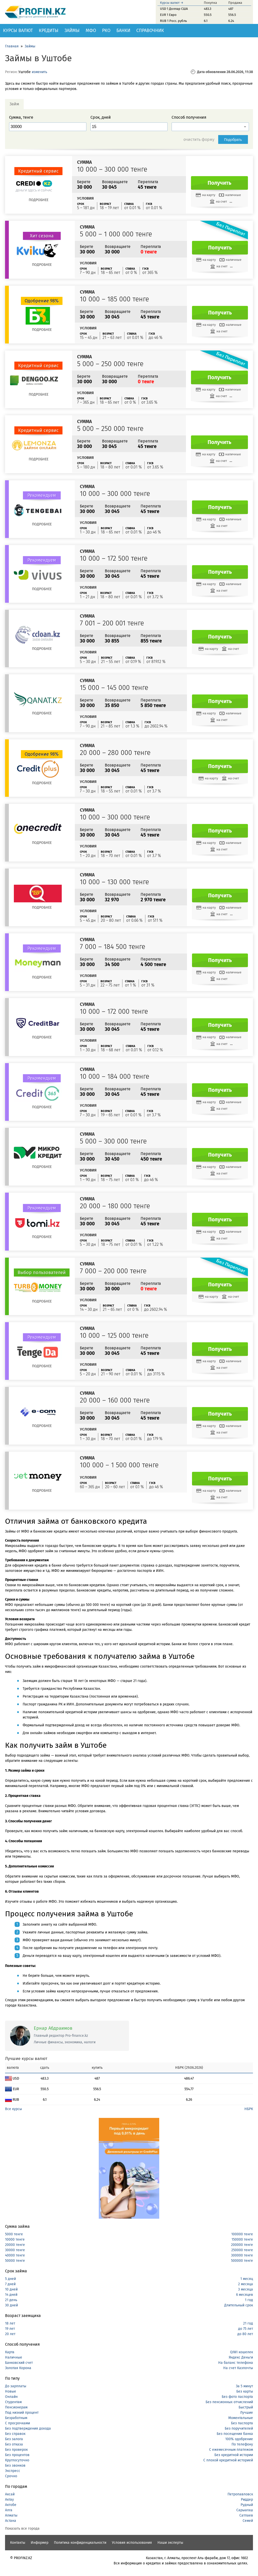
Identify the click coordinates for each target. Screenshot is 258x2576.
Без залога (14, 2439)
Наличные (13, 2357)
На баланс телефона (235, 2363)
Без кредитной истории (233, 2455)
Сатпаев (246, 2515)
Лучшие (246, 2412)
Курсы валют (18, 30)
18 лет (10, 2323)
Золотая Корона (18, 2368)
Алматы (11, 2515)
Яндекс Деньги (241, 2357)
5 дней (10, 2279)
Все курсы (13, 2109)
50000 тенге (15, 2261)
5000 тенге (14, 2234)
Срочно (11, 2476)
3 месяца (245, 2289)
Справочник (150, 30)
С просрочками (17, 2423)
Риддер (247, 2499)
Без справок (15, 2434)
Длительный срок (238, 2305)
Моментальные (240, 2418)
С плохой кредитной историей (228, 2460)
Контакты (17, 2542)
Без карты (244, 2391)
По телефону (242, 2444)
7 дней (10, 2284)
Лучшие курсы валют (26, 2058)
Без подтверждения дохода (28, 2428)
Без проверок (16, 2449)
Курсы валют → (171, 3)
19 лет (10, 2329)
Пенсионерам (16, 2407)
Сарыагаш (244, 2510)
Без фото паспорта (237, 2397)
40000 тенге (15, 2255)
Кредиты (48, 30)
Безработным (16, 2418)
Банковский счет (19, 2363)
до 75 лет (245, 2329)
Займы (72, 30)
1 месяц (246, 2279)
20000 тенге (15, 2245)
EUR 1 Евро (168, 15)
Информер (39, 2542)
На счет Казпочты (238, 2368)
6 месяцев (244, 2295)
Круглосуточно (17, 2460)
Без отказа (14, 2444)
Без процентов (17, 2455)
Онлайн (11, 2397)
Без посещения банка (235, 2434)
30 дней (11, 2305)
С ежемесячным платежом (231, 2449)
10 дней (11, 2289)
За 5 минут (244, 2386)
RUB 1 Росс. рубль (173, 21)
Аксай (10, 2494)
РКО (106, 30)
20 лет (10, 2334)
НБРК (248, 2109)
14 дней (11, 2295)
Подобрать (233, 140)
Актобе (10, 2505)
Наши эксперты (170, 2542)
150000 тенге (242, 2239)
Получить (219, 183)
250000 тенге (242, 2250)
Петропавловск (240, 2494)
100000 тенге (242, 2234)
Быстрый (246, 2407)
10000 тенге (15, 2239)
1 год (249, 2300)
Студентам (13, 2402)
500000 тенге (242, 2261)
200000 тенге (242, 2245)
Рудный (247, 2505)
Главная (12, 46)
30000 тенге (15, 2250)
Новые (10, 2391)
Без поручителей (239, 2428)
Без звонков (15, 2465)
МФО (91, 30)
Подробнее (38, 200)
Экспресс (12, 2471)
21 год (248, 2323)
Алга (8, 2510)
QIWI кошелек (241, 2352)
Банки (123, 30)
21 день (11, 2300)
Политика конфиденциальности (80, 2542)
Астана (10, 2521)
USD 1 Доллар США (174, 9)
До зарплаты (15, 2386)
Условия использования (132, 2542)
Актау (9, 2499)
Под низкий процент (22, 2412)
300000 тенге (242, 2255)
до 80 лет (245, 2334)
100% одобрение (239, 2439)
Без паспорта (242, 2423)
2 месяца (245, 2284)
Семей (248, 2521)
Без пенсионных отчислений (229, 2402)
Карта (9, 2352)
